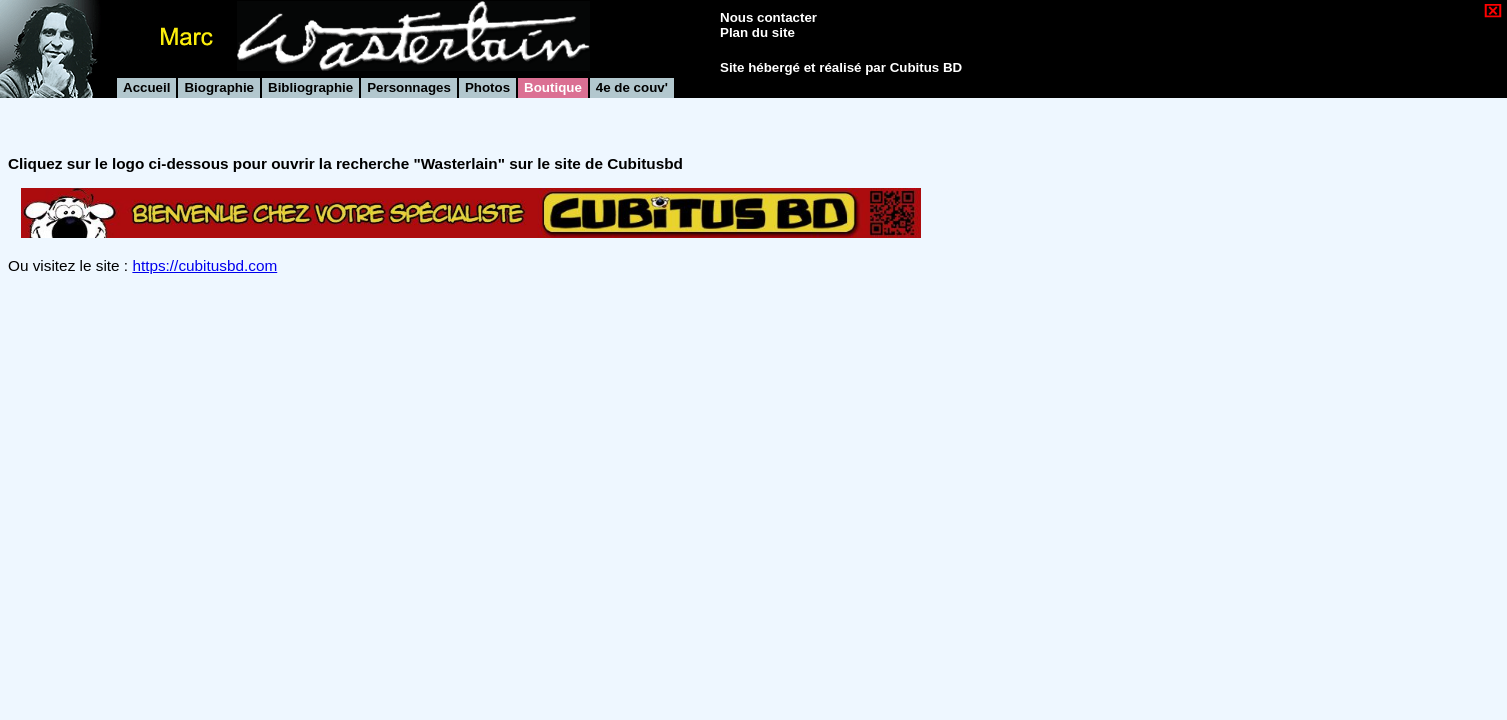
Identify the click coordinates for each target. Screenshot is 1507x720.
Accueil (146, 87)
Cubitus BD (926, 67)
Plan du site (757, 32)
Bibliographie (310, 87)
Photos (487, 87)
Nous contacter (768, 17)
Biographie (219, 87)
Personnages (409, 87)
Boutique (553, 87)
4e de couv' (632, 87)
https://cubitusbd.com (204, 265)
